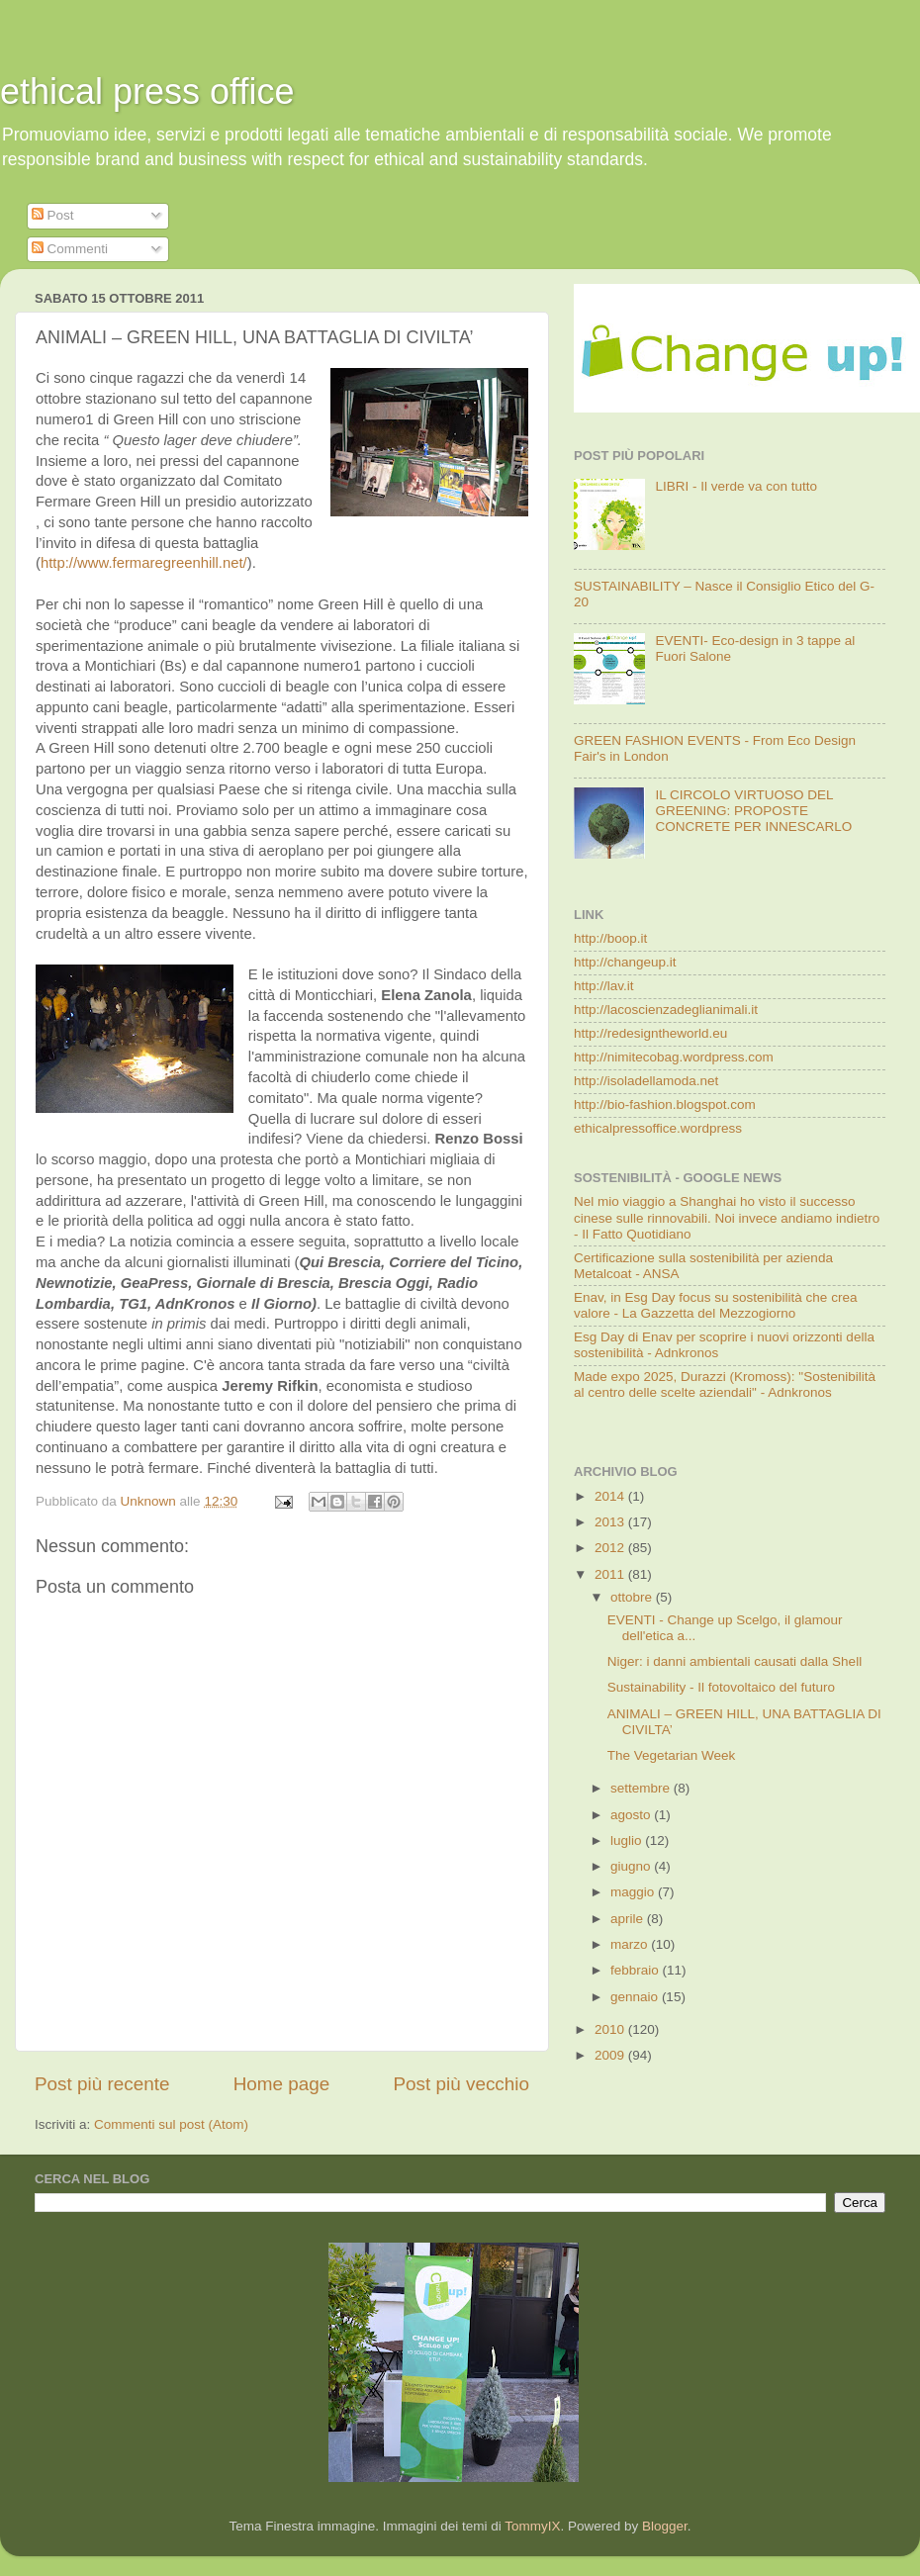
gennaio (636, 1996)
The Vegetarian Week (671, 1755)
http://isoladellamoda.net (646, 1080)
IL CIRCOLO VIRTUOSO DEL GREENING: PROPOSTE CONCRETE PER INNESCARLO (753, 810)
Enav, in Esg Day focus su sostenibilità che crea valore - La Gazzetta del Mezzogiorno (715, 1305)
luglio (627, 1840)
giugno (632, 1866)
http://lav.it (604, 985)
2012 (611, 1547)
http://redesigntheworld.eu (650, 1033)
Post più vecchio (461, 2083)
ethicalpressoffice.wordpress (658, 1128)
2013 (611, 1522)
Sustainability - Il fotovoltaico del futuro (721, 1687)
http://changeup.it (625, 962)
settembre (642, 1788)
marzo (630, 1944)
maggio (634, 1892)
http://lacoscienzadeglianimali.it (666, 1009)
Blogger (665, 2526)
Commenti (70, 248)
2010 (611, 2029)
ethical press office (147, 91)
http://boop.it (610, 938)
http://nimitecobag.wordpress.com (674, 1057)
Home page (281, 2083)
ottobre (633, 1597)
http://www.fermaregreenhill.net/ (144, 563)
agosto (632, 1814)
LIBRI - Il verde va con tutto (736, 486)
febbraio (636, 1970)
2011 (611, 1574)
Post (53, 215)
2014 (611, 1496)
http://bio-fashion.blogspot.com (665, 1104)
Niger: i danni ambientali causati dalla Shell (734, 1661)
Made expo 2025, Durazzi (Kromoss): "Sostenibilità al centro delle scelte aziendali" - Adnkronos (724, 1384)
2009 (611, 2055)
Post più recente (102, 2083)
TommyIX (532, 2526)
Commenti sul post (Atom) (171, 2124)
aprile (628, 1918)
